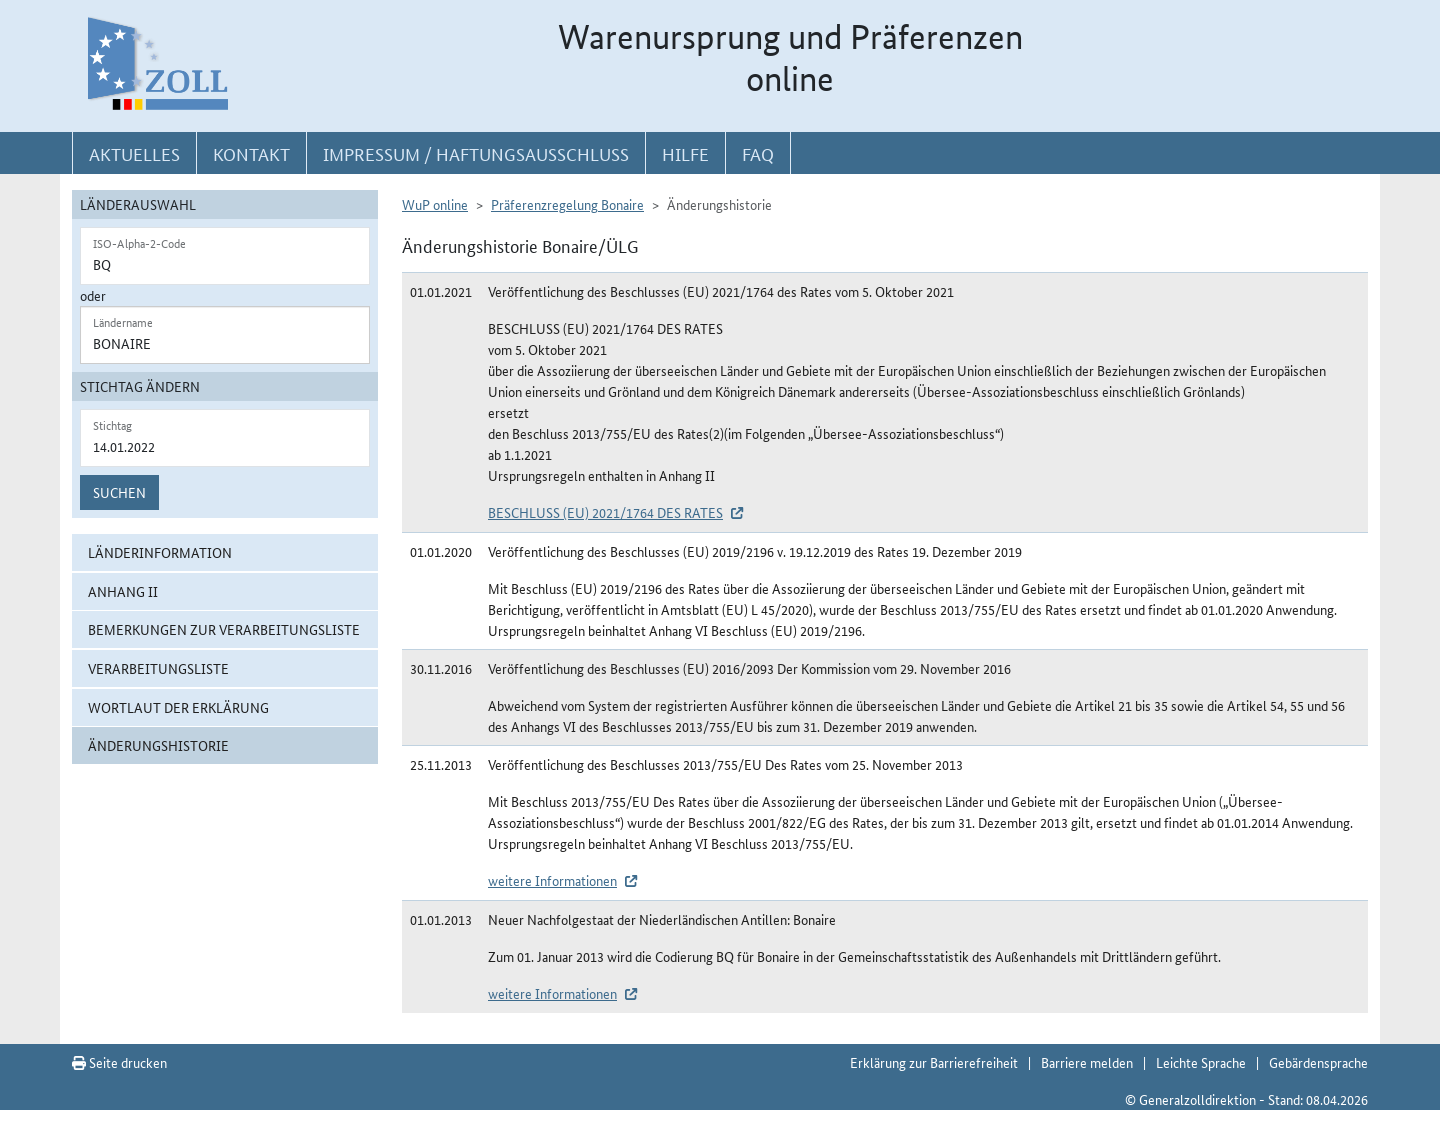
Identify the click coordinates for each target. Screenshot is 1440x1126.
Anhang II (123, 591)
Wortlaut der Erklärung (178, 707)
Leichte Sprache (1201, 1062)
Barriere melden (1087, 1062)
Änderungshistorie (158, 745)
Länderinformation (160, 552)
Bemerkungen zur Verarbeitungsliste (224, 629)
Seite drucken (119, 1062)
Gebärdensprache (1318, 1062)
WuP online (435, 204)
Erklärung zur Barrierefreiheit (934, 1062)
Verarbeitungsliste (158, 668)
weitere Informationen (552, 880)
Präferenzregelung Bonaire (567, 204)
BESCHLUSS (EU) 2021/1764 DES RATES (605, 512)
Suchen (119, 492)
